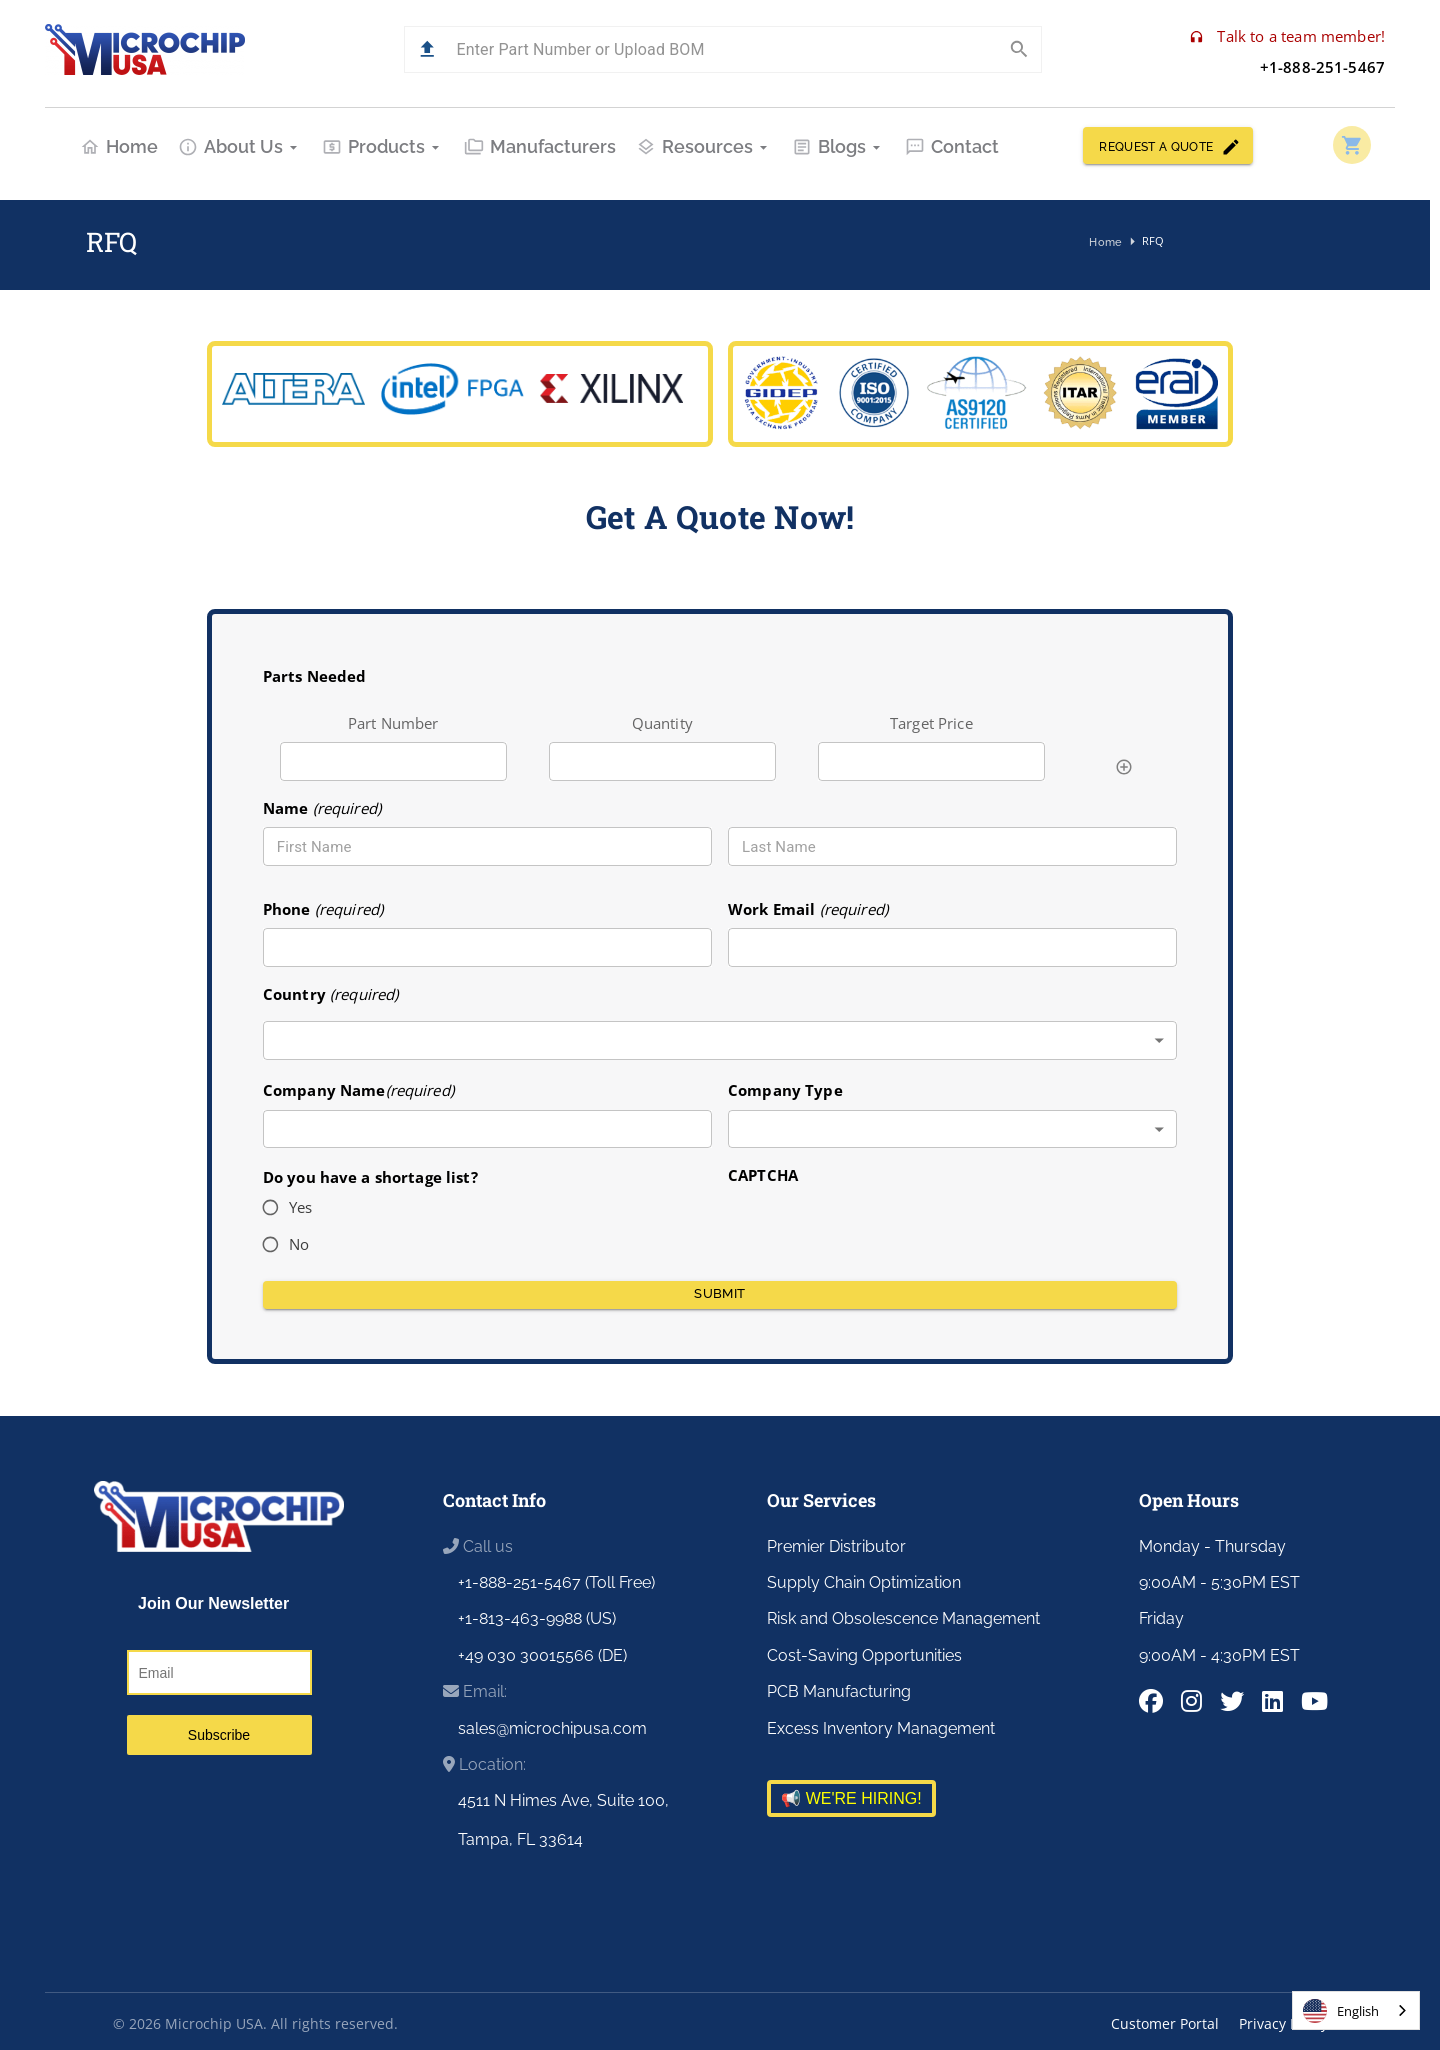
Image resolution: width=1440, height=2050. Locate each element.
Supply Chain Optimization (864, 1582)
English (1341, 2011)
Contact (952, 146)
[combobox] (720, 1040)
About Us (240, 146)
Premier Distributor (836, 1546)
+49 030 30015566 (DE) (542, 1655)
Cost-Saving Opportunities (864, 1655)
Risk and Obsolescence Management (903, 1618)
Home (119, 146)
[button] (427, 49)
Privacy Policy (1283, 2023)
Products (383, 146)
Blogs (838, 146)
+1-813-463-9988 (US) (537, 1618)
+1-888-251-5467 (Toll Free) (556, 1582)
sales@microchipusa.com (552, 1728)
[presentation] (880, 1226)
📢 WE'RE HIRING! (851, 1798)
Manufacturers (540, 146)
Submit (720, 1295)
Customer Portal (1165, 2023)
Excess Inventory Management (881, 1728)
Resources (704, 146)
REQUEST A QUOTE (1168, 145)
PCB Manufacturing (839, 1691)
